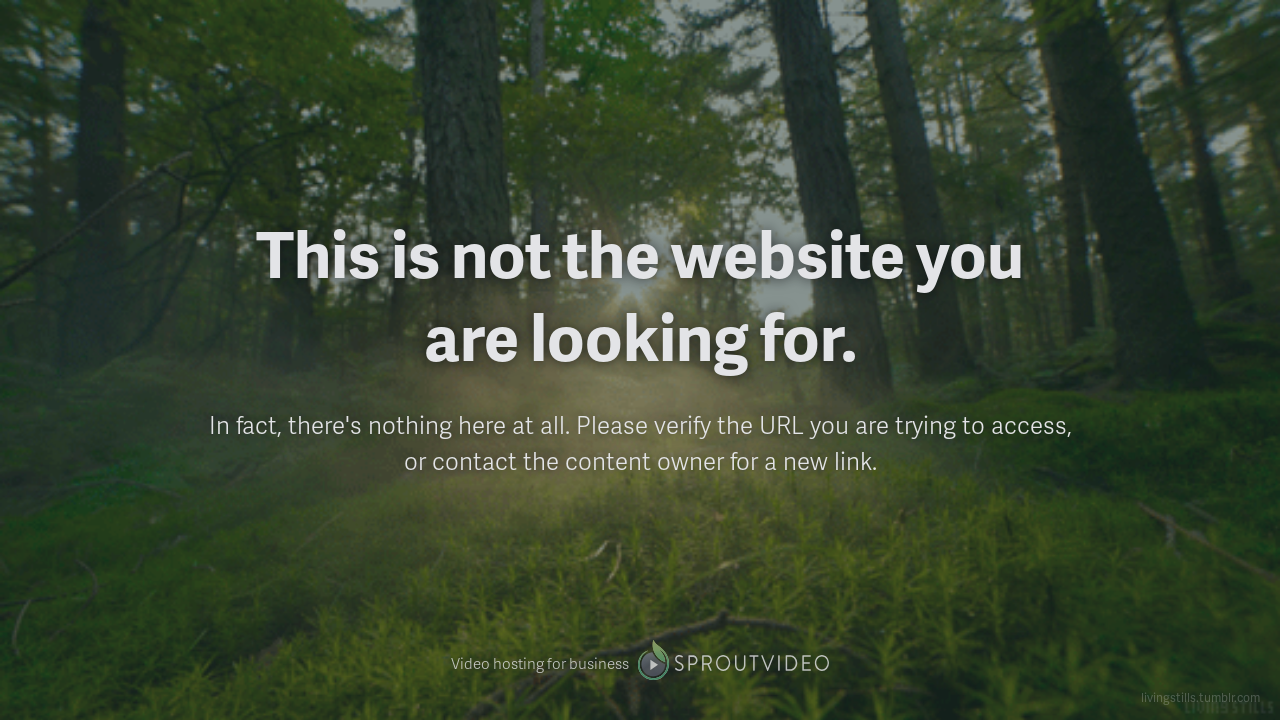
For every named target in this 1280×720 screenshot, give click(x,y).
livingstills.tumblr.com (1200, 697)
